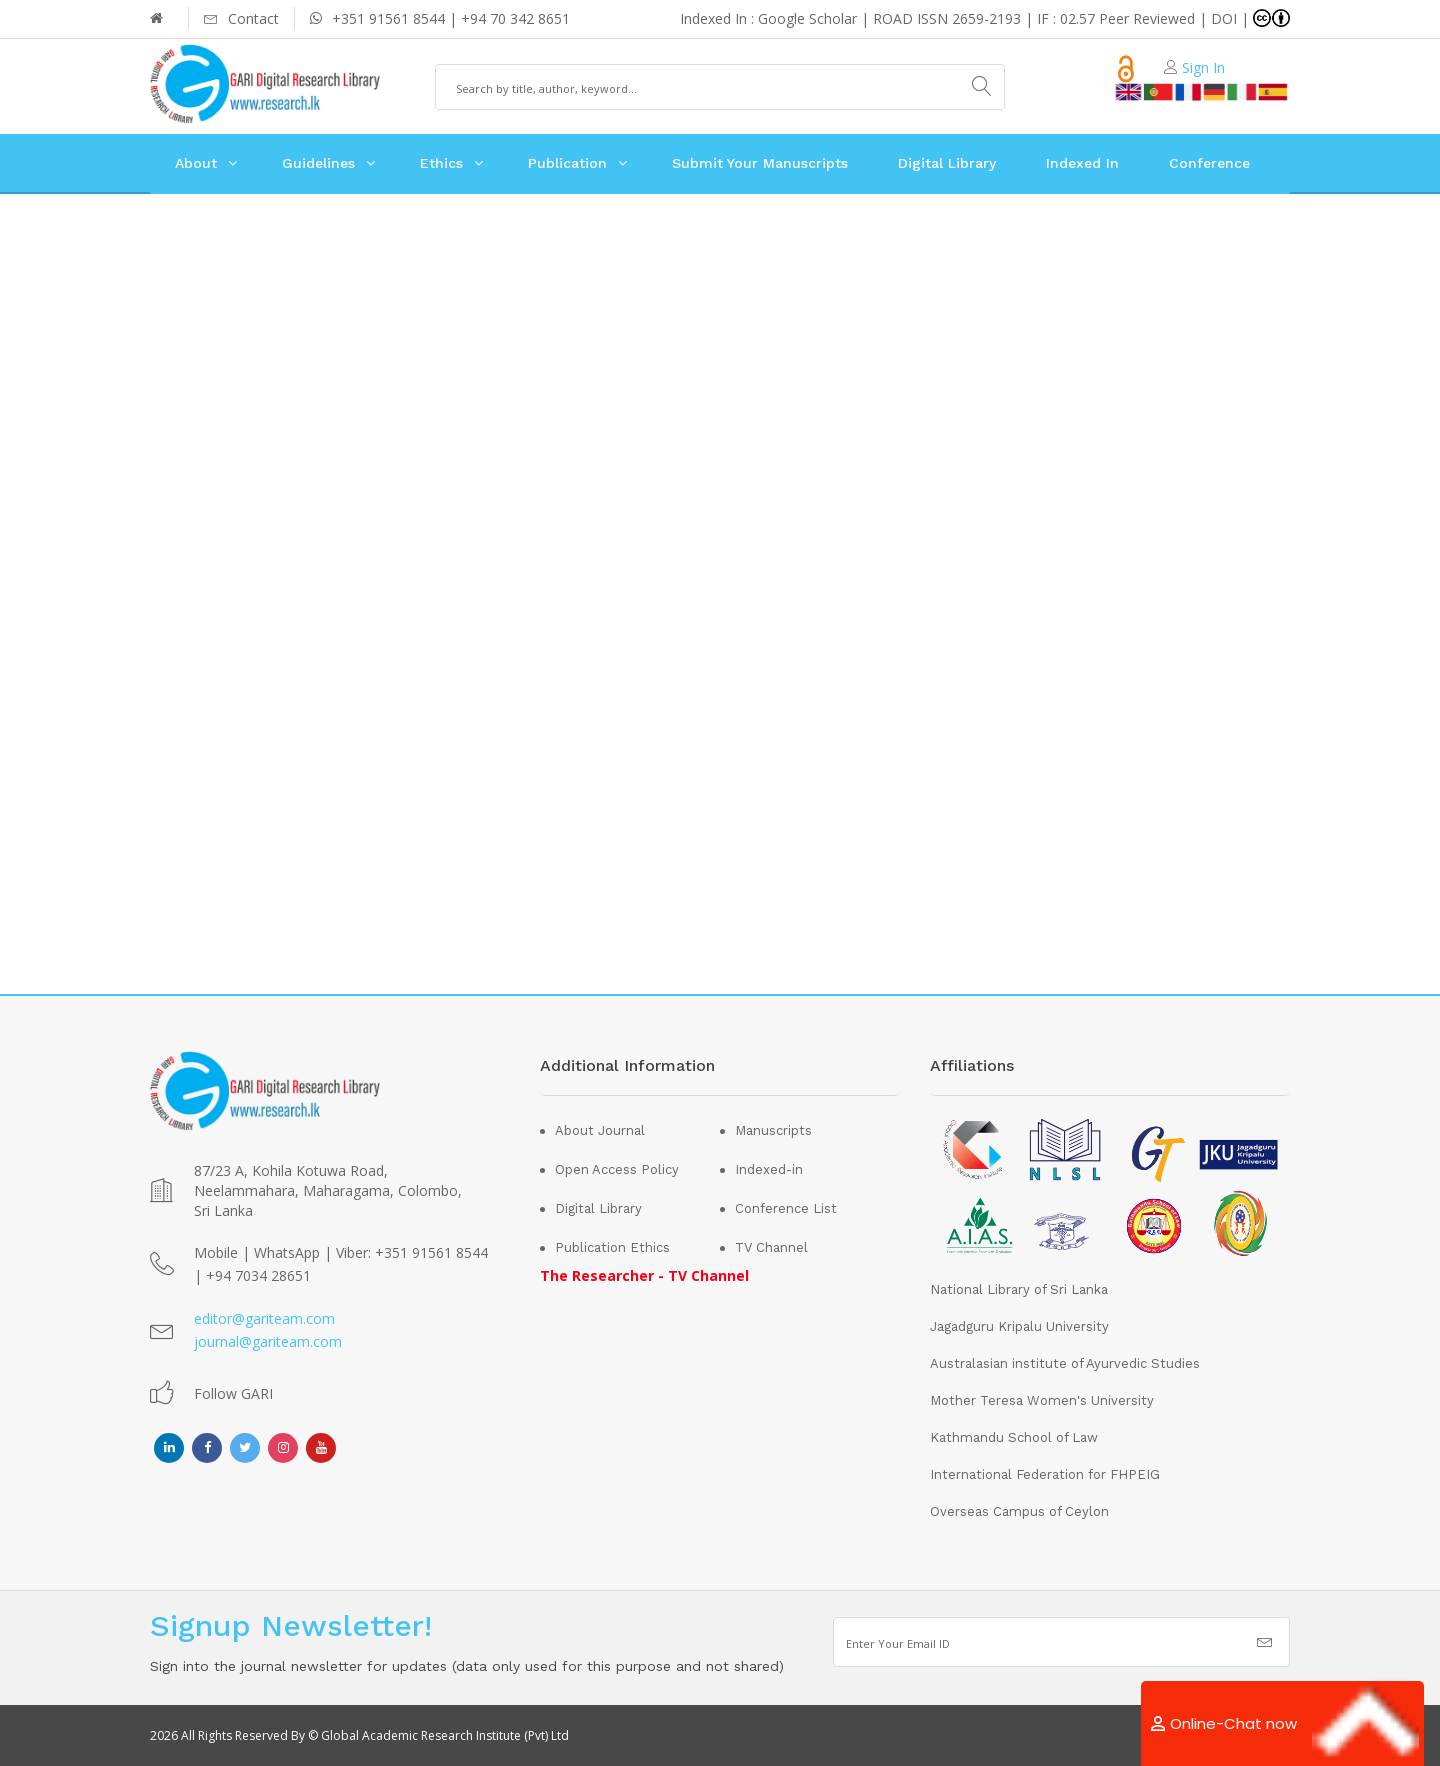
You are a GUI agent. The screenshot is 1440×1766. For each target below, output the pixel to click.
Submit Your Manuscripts (760, 163)
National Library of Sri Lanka (1019, 1289)
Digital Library (947, 163)
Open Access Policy (617, 1169)
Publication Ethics (612, 1247)
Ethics (441, 163)
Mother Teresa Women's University (1042, 1400)
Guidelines (318, 163)
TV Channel (771, 1247)
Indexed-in (769, 1169)
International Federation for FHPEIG (1045, 1474)
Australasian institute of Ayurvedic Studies (1065, 1363)
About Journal (600, 1130)
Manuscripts (773, 1130)
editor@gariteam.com (264, 1318)
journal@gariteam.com (268, 1341)
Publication (567, 163)
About (196, 163)
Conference (1209, 163)
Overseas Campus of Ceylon (1019, 1511)
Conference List (786, 1208)
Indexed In (1082, 163)
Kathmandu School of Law (1014, 1437)
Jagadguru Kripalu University (1019, 1326)
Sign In (1203, 67)
